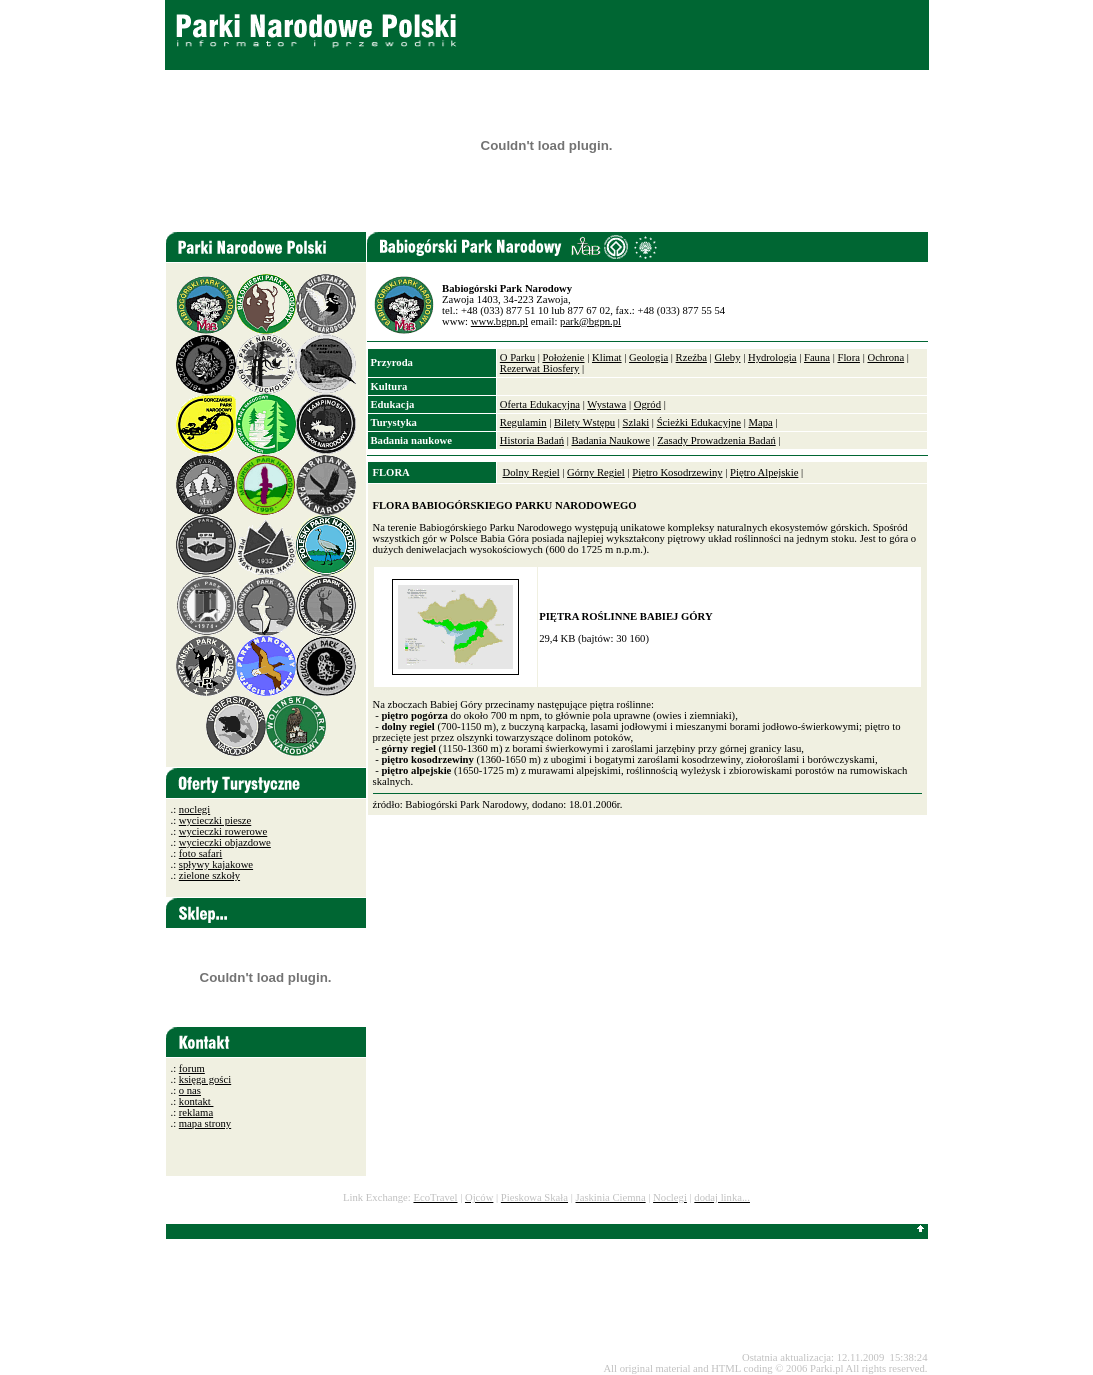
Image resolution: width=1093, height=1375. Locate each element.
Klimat (607, 357)
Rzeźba (691, 357)
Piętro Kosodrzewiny (677, 472)
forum (192, 1068)
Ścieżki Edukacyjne (699, 422)
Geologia (648, 357)
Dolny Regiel (530, 472)
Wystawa (606, 404)
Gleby (727, 357)
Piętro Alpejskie (764, 472)
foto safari (201, 853)
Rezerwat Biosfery (540, 368)
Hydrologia (772, 357)
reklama (196, 1112)
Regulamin (523, 422)
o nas (190, 1090)
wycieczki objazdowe (225, 842)
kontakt (196, 1101)
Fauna (817, 357)
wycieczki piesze (215, 820)
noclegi (194, 809)
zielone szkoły (209, 875)
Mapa (760, 422)
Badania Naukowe (610, 440)
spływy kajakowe (216, 864)
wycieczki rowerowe (223, 831)
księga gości (205, 1079)
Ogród (647, 404)
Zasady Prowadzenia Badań (716, 440)
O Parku (517, 357)
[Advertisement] (564, 1296)
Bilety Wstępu (584, 422)
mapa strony (205, 1123)
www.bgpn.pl (499, 321)
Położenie (563, 357)
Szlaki (636, 422)
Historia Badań (532, 440)
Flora (848, 357)
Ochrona (885, 357)
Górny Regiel (596, 472)
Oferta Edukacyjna (540, 404)
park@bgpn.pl (590, 321)
